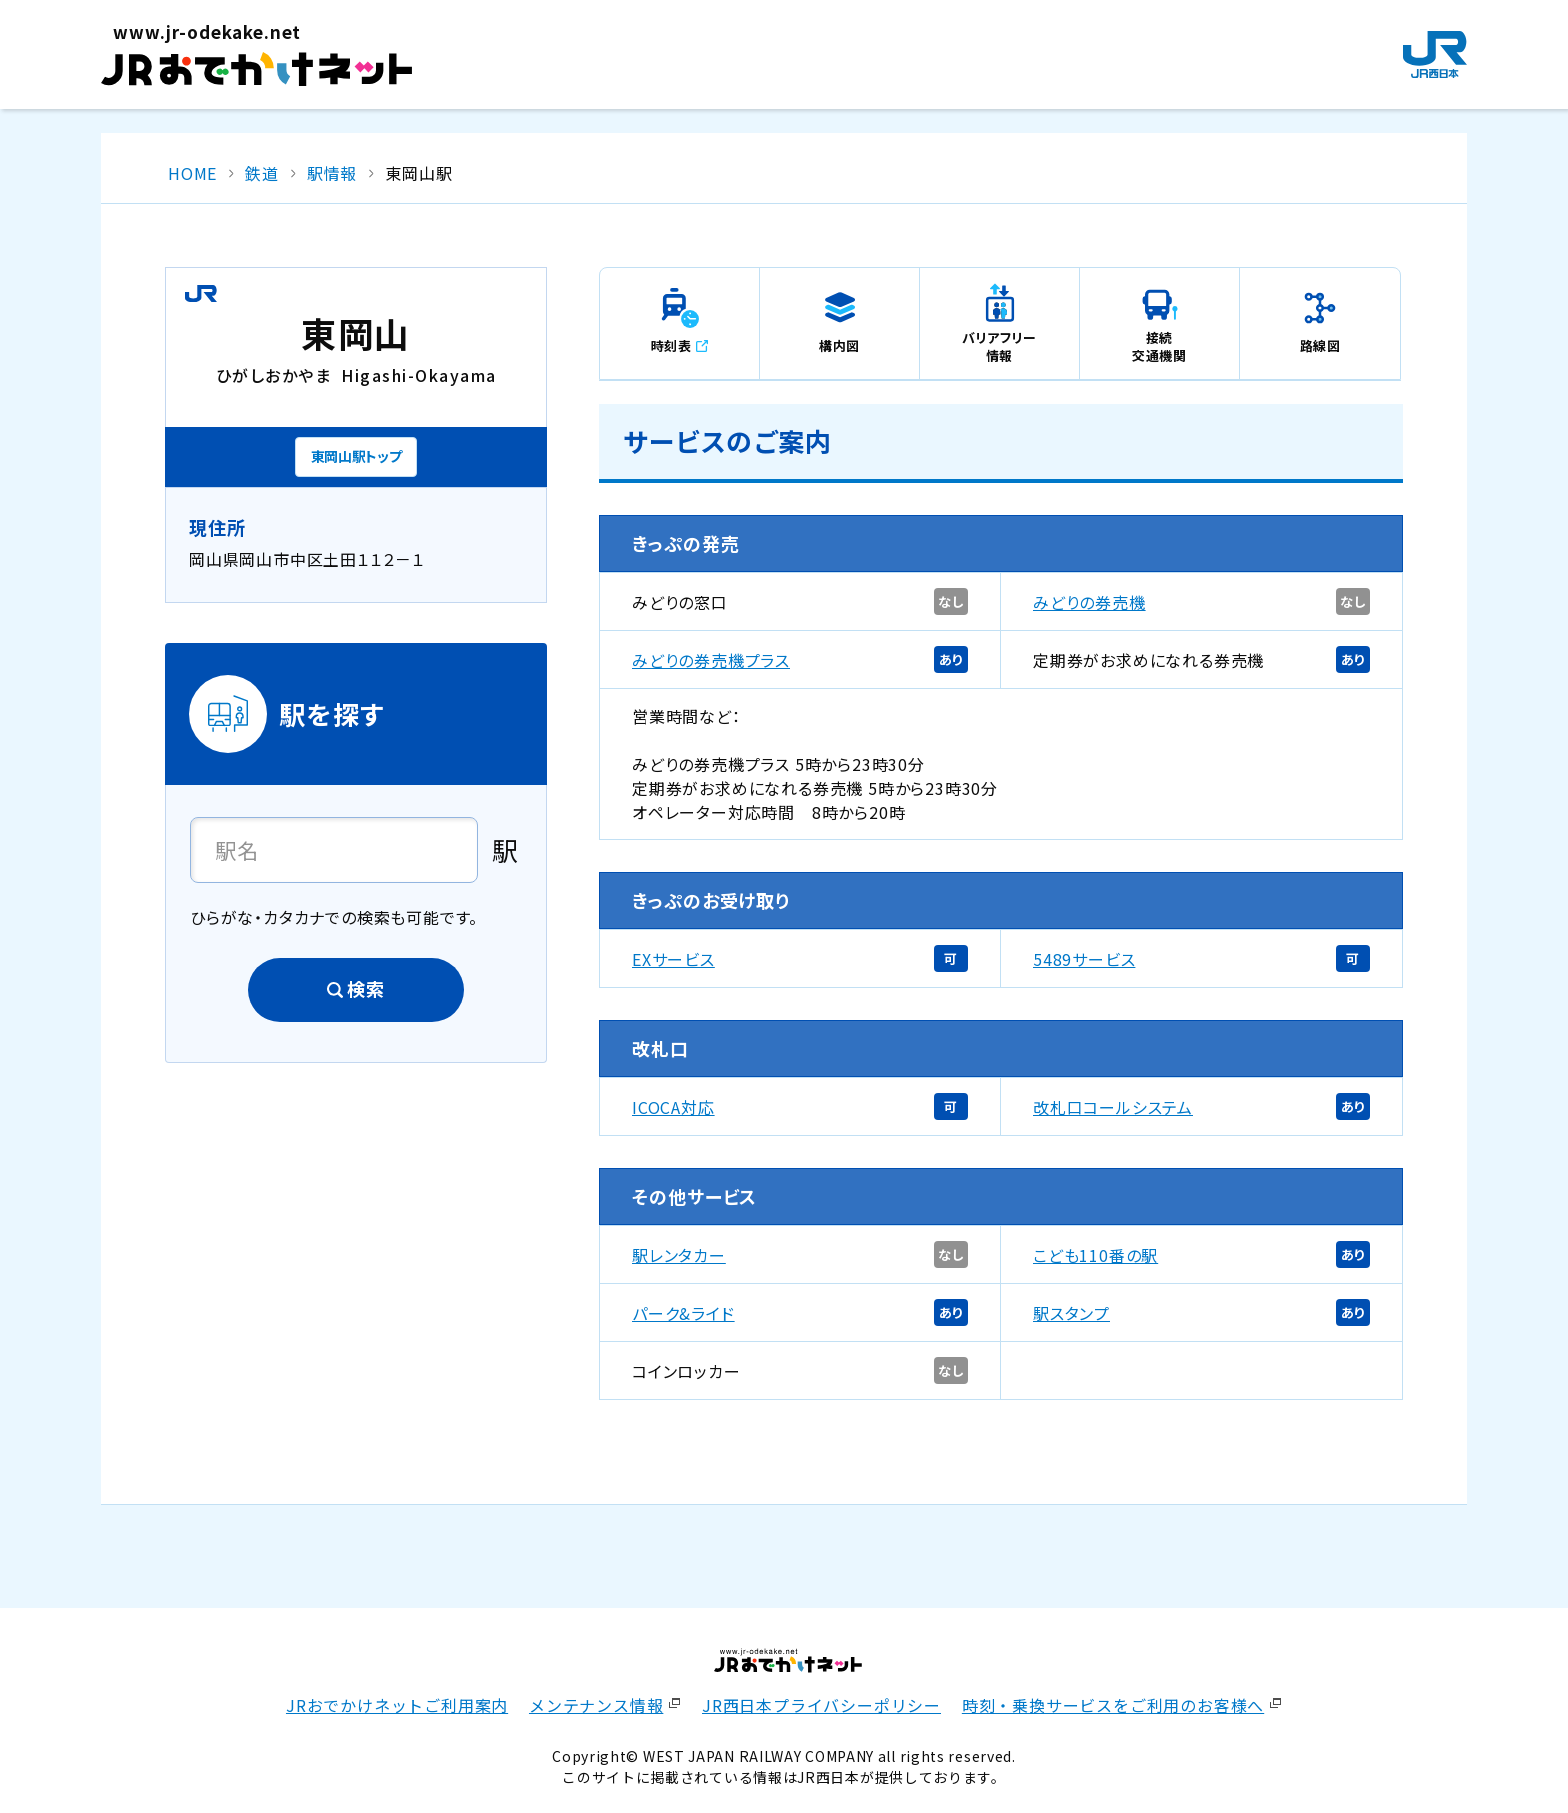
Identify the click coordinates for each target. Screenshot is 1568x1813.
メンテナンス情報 (596, 1705)
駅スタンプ (1071, 1313)
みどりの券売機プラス (711, 660)
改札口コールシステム (1113, 1107)
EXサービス (673, 959)
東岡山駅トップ (356, 456)
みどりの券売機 (1089, 602)
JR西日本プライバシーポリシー (821, 1705)
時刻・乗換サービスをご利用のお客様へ (1113, 1705)
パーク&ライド (683, 1313)
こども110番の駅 (1095, 1255)
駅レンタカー (679, 1255)
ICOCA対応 (673, 1107)
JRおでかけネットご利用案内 (397, 1705)
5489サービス (1084, 959)
